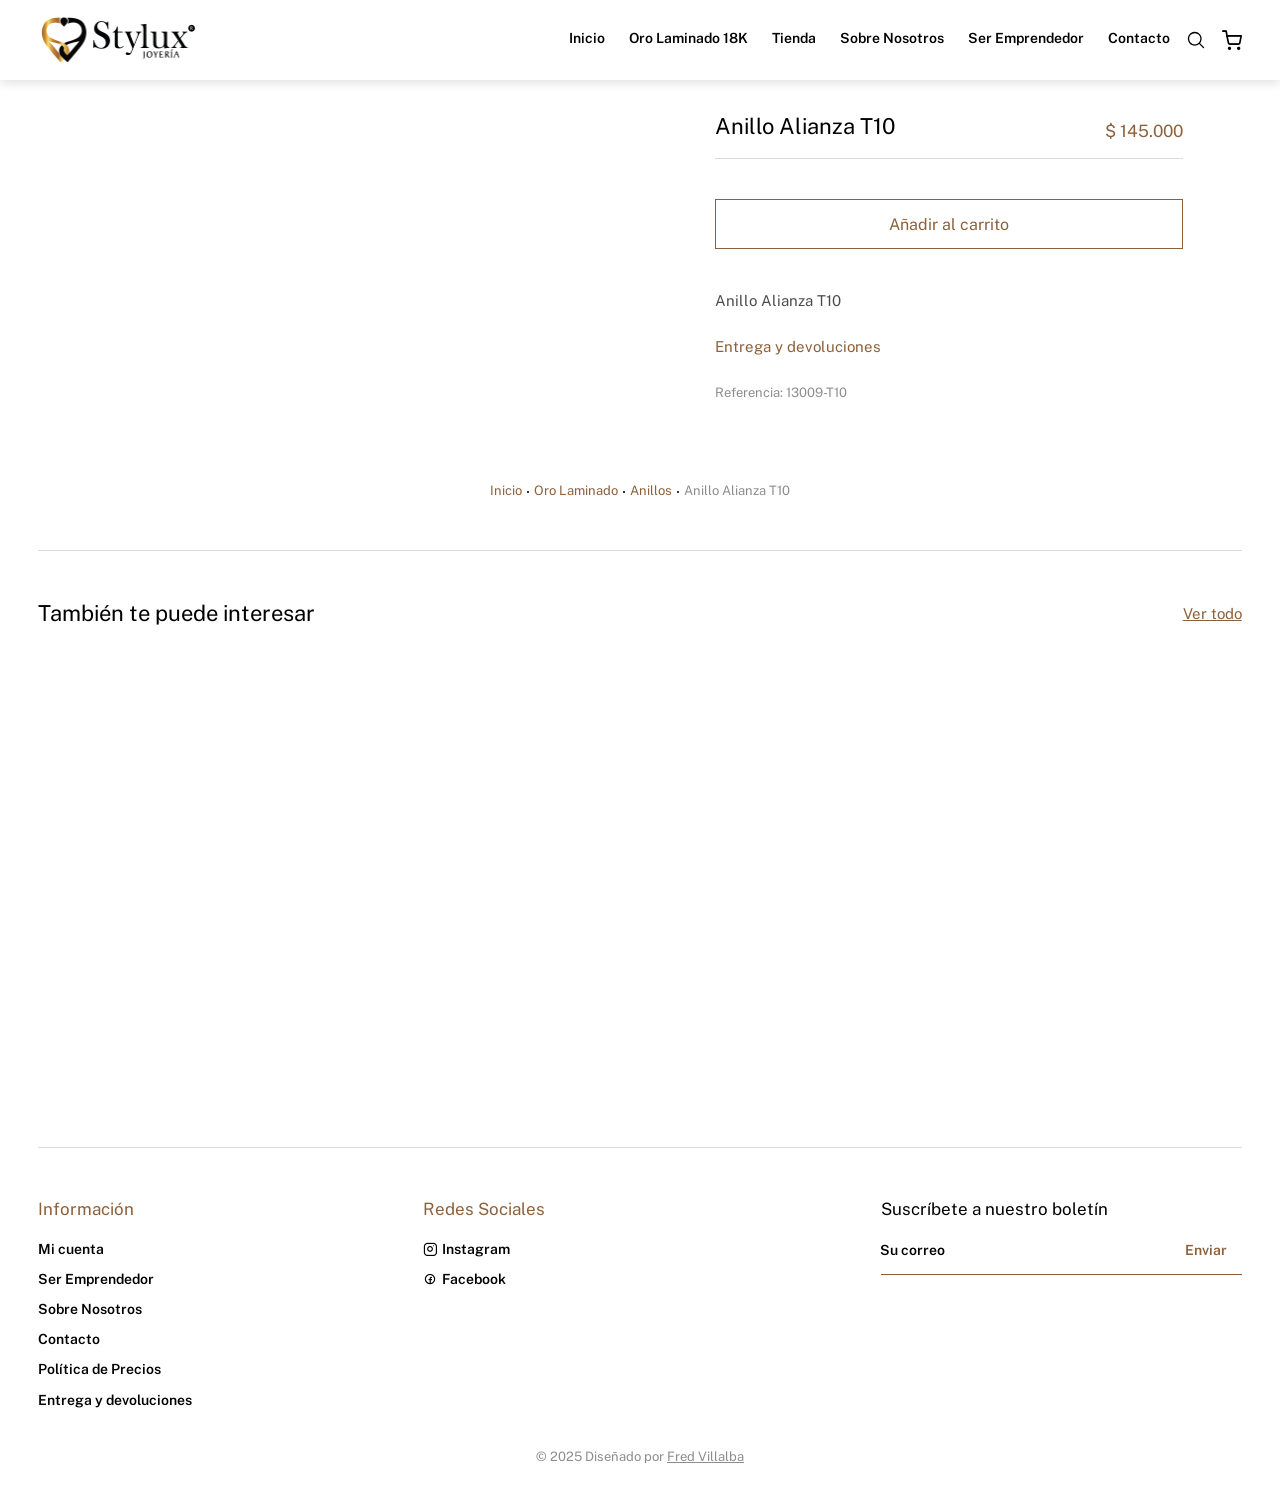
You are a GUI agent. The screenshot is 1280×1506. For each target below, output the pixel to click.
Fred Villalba (705, 1456)
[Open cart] (1232, 40)
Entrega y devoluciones (798, 346)
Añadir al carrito (949, 224)
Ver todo (1212, 613)
